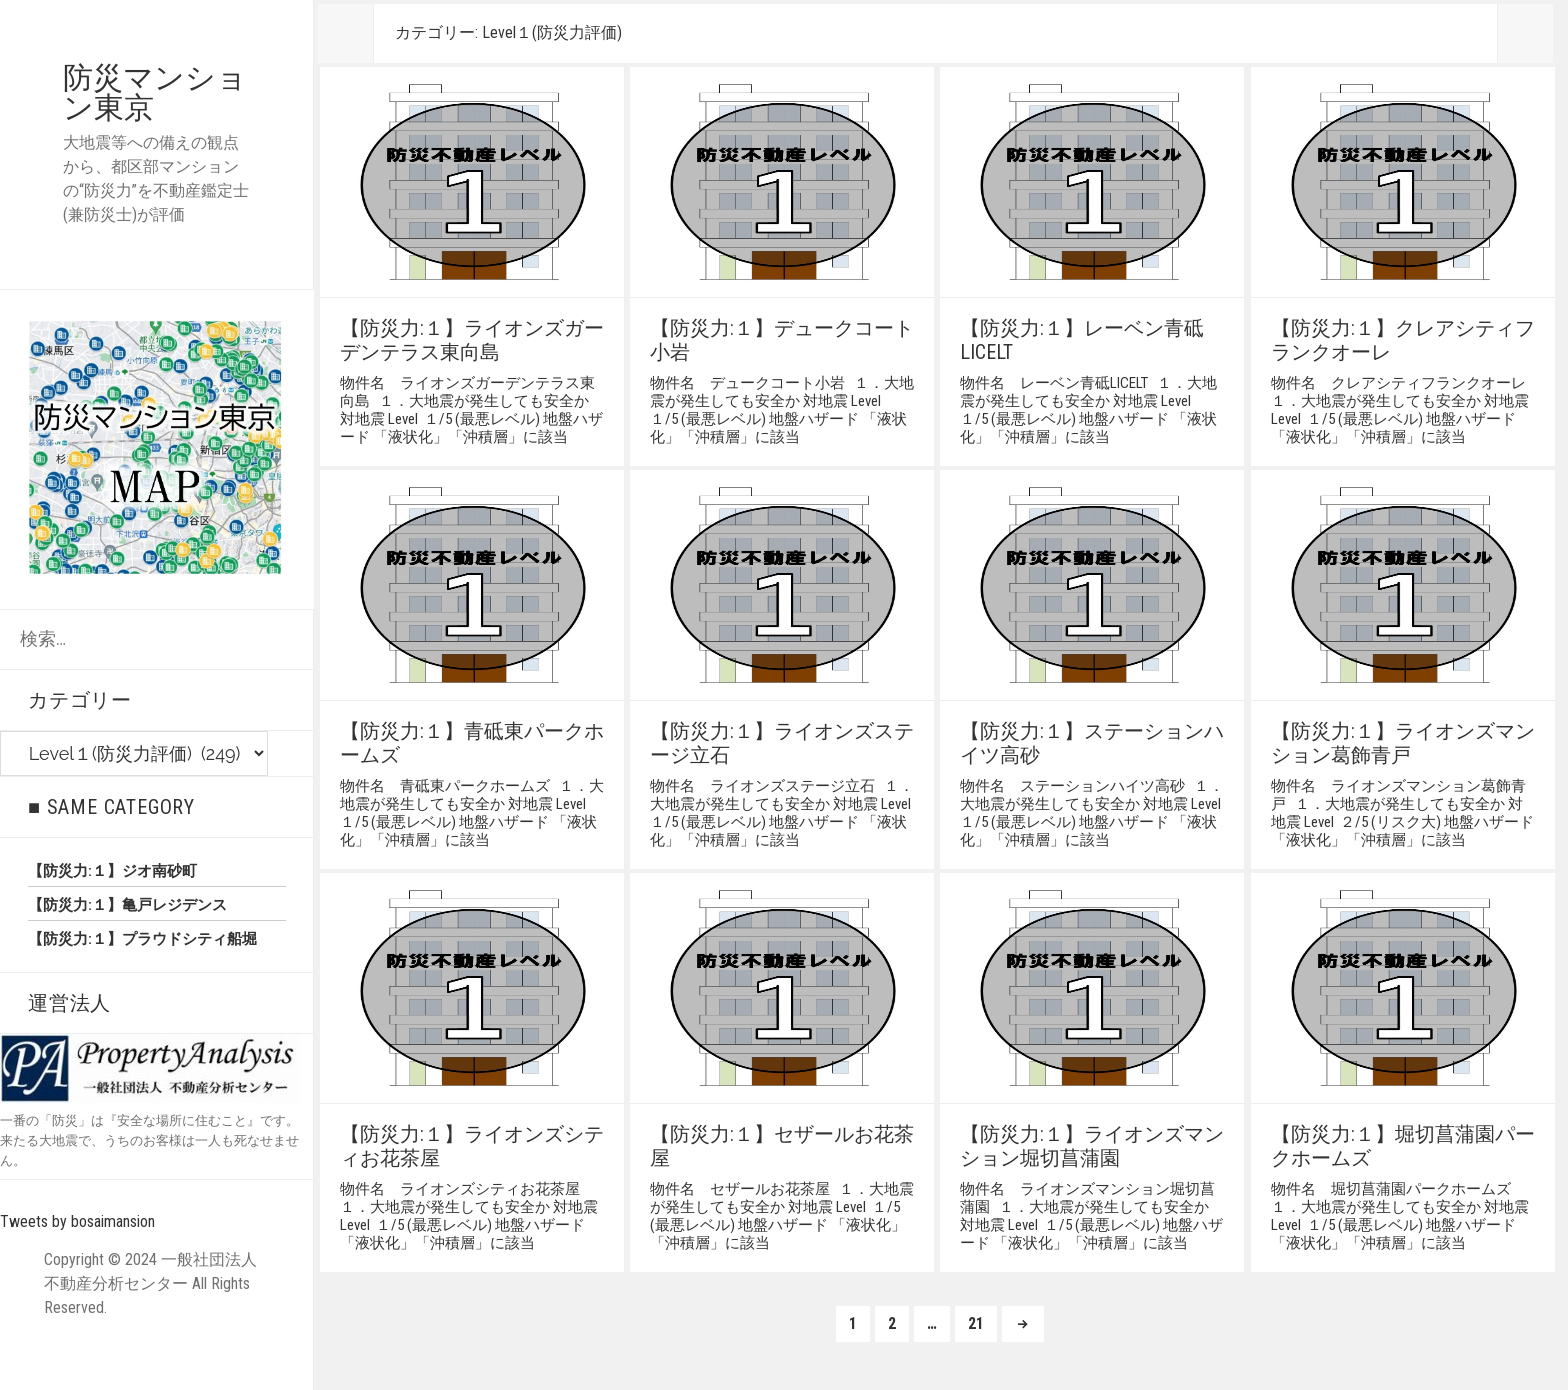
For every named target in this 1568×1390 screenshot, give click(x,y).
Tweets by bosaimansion (77, 1221)
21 (975, 1327)
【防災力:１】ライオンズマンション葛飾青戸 (1403, 743)
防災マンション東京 (155, 92)
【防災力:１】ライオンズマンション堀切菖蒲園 (1092, 1146)
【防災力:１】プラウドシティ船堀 (142, 939)
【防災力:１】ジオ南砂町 (112, 871)
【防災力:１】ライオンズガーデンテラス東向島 (472, 340)
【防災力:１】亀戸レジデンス (127, 905)
